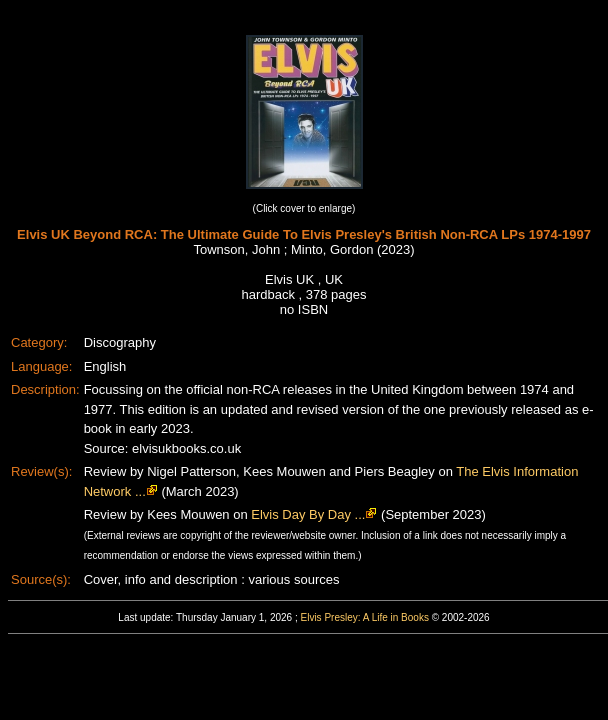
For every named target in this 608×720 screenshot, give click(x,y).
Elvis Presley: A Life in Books (365, 617)
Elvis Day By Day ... (308, 514)
